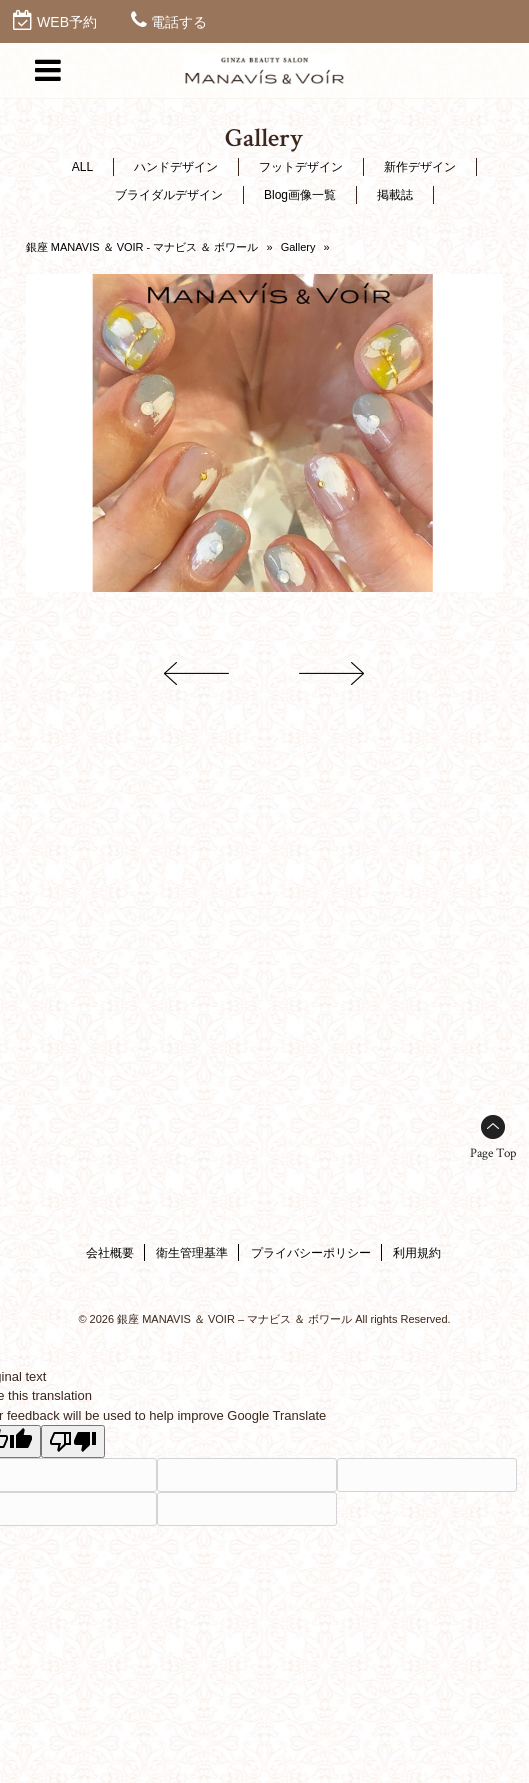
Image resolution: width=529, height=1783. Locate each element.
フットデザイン (301, 167)
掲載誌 (395, 195)
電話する (179, 22)
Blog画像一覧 (300, 195)
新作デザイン (420, 167)
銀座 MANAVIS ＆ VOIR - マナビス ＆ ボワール (142, 247)
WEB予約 (67, 22)
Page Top (493, 1153)
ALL (82, 167)
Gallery (298, 247)
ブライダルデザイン (169, 195)
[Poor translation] (73, 1441)
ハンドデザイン (176, 167)
